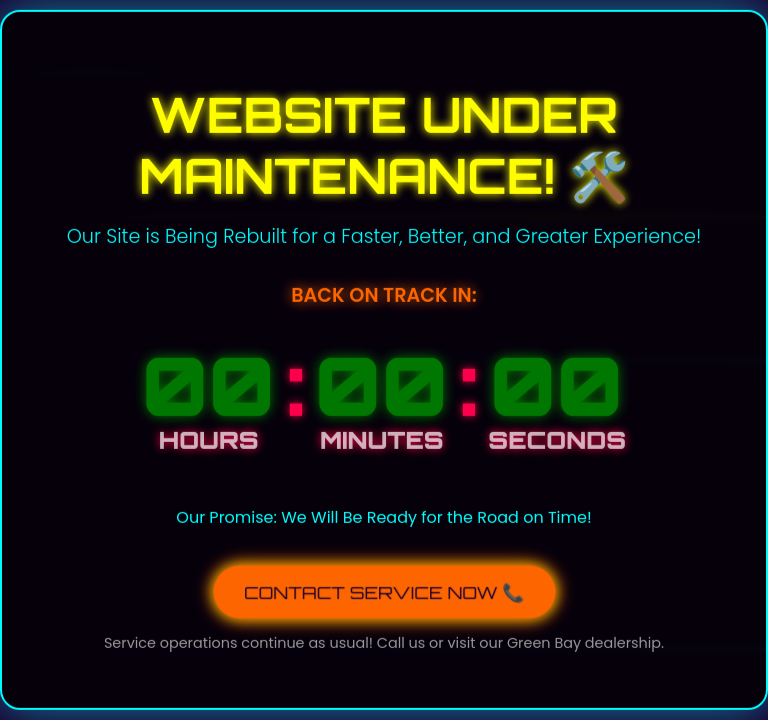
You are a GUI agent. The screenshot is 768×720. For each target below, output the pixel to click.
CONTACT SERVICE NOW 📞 (384, 590)
